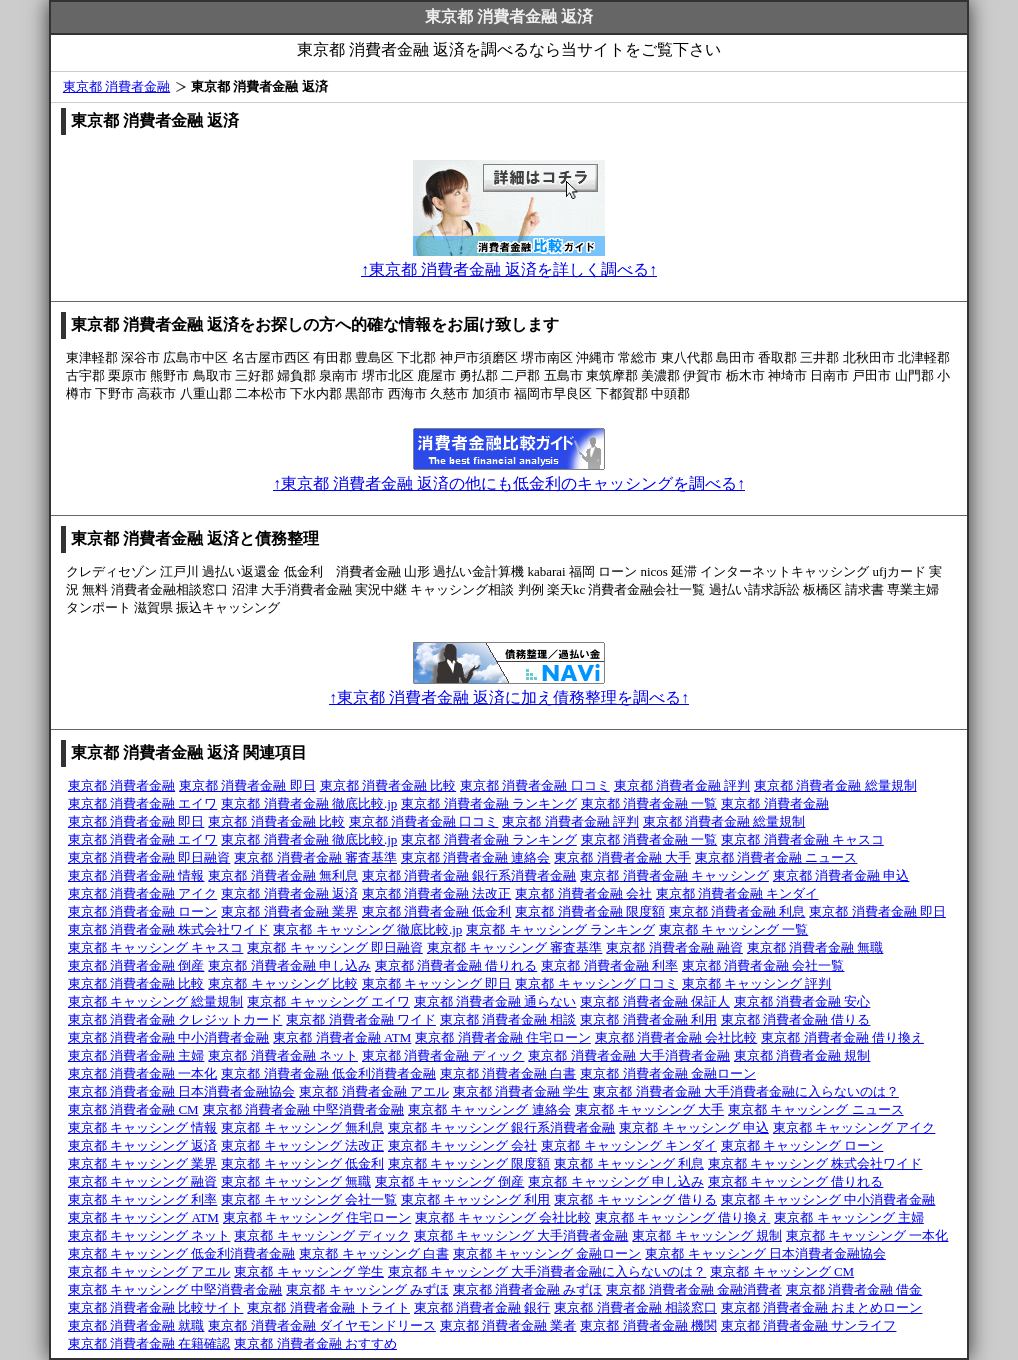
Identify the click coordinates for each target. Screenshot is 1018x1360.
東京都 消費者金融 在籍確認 (149, 1343)
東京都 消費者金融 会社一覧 (763, 965)
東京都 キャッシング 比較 (283, 983)
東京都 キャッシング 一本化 (867, 1235)
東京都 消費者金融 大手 (622, 857)
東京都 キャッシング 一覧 (734, 929)
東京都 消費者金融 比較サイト (156, 1307)
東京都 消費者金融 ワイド (361, 1019)
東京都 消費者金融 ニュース (776, 857)
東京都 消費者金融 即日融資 (149, 857)
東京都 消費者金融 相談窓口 (635, 1307)
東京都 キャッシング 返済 (143, 1145)
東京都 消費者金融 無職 (815, 947)
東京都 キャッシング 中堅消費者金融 (175, 1289)
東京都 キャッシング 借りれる (796, 1181)
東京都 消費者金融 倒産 (136, 965)
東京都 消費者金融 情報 (136, 875)
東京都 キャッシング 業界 (143, 1163)
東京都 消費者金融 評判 (682, 785)
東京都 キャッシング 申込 (694, 1127)
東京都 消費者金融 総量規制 (835, 785)
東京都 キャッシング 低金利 (302, 1163)
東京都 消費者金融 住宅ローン (503, 1037)
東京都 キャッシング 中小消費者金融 (828, 1199)
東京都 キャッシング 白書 (374, 1253)
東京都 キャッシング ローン (802, 1145)
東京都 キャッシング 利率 (143, 1199)
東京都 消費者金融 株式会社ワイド (169, 929)
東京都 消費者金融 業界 (289, 911)
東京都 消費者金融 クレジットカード (175, 1019)
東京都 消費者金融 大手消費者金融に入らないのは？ (746, 1091)
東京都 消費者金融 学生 (521, 1091)
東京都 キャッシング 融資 (143, 1181)
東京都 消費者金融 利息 (737, 911)
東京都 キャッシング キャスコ (156, 947)
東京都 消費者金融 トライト (328, 1307)
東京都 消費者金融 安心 (802, 1001)
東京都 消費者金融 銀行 (482, 1307)
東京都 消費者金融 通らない (495, 1001)
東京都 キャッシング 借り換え (683, 1217)
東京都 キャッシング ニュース (816, 1109)
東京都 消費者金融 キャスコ (802, 839)
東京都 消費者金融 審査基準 (315, 857)
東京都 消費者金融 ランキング (489, 803)
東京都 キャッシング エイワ (328, 1001)
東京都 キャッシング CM (782, 1271)
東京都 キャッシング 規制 (707, 1235)
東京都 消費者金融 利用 (648, 1019)
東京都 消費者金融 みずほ (528, 1289)
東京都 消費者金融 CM (133, 1109)
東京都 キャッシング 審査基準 (515, 947)
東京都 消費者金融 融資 (674, 947)
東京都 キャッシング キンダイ (629, 1145)
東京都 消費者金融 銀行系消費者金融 (469, 875)
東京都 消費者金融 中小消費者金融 (169, 1037)
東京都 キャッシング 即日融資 (335, 947)
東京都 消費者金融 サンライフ (809, 1325)
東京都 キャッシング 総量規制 (156, 1001)
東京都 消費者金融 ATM (342, 1037)
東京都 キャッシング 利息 (629, 1163)
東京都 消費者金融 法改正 (437, 893)
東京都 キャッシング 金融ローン (547, 1253)
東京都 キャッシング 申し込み (616, 1181)
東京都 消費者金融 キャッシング (674, 875)
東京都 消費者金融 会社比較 (676, 1037)
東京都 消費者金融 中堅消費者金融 (304, 1109)
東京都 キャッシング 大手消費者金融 (521, 1235)
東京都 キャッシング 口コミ (596, 983)
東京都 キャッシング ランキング (560, 929)
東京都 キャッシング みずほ (367, 1289)
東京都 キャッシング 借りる (635, 1199)
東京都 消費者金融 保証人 (655, 1001)
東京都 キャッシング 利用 (476, 1199)
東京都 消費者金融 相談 (508, 1019)
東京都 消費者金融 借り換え (842, 1037)
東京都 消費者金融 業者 (508, 1325)
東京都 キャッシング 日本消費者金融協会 (765, 1253)
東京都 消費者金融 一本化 (143, 1073)
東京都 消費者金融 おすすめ (315, 1343)
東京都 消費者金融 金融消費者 (694, 1289)
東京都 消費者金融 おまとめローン (822, 1307)
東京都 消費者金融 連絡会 (476, 857)
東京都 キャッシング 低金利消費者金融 (182, 1253)
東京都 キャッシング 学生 (309, 1271)
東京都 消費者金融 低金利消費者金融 (328, 1073)
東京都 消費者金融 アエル (374, 1091)
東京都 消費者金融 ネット (283, 1055)
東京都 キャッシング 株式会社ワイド (815, 1163)
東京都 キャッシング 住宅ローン (317, 1217)
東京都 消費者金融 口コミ (535, 785)
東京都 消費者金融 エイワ (143, 803)
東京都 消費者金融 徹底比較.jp (309, 803)
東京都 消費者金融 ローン (143, 911)
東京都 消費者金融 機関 (648, 1325)
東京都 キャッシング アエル (149, 1271)
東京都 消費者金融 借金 (854, 1289)
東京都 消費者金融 (116, 86)
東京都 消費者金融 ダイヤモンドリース (322, 1325)
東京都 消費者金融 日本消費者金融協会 (182, 1091)
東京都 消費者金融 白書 (508, 1073)
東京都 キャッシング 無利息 (302, 1127)
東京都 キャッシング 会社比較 (503, 1217)
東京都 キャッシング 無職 (296, 1181)
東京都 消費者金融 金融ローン (668, 1073)
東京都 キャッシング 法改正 (302, 1145)
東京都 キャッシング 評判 (757, 983)
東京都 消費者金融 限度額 (590, 911)
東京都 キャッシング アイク (854, 1127)
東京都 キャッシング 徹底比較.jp (367, 929)
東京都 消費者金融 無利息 (283, 875)
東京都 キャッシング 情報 (143, 1127)
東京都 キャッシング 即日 (437, 983)
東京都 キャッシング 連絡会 (489, 1109)
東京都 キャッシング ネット (149, 1235)
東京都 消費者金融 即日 (247, 785)
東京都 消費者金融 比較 (388, 785)
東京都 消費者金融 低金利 (437, 911)
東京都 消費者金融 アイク (143, 893)
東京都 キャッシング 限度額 (469, 1163)
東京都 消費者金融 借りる (796, 1019)
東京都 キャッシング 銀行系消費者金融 (502, 1127)
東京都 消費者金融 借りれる (456, 965)
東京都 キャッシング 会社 (463, 1145)
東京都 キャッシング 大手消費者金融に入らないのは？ (547, 1271)
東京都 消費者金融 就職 (136, 1325)
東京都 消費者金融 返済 (289, 893)
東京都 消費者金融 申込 (841, 875)
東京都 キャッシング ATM (143, 1217)
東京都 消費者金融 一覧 (649, 803)
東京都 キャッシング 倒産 (450, 1181)
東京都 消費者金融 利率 (609, 965)
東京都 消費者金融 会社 (583, 893)
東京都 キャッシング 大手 (650, 1109)
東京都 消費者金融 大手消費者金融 (629, 1055)
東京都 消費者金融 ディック (443, 1055)
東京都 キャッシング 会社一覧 (309, 1199)
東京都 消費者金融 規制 (802, 1055)
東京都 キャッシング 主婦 (849, 1217)
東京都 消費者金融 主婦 (136, 1055)
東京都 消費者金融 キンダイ (737, 893)
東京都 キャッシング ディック (322, 1235)
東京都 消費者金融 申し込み (289, 965)
